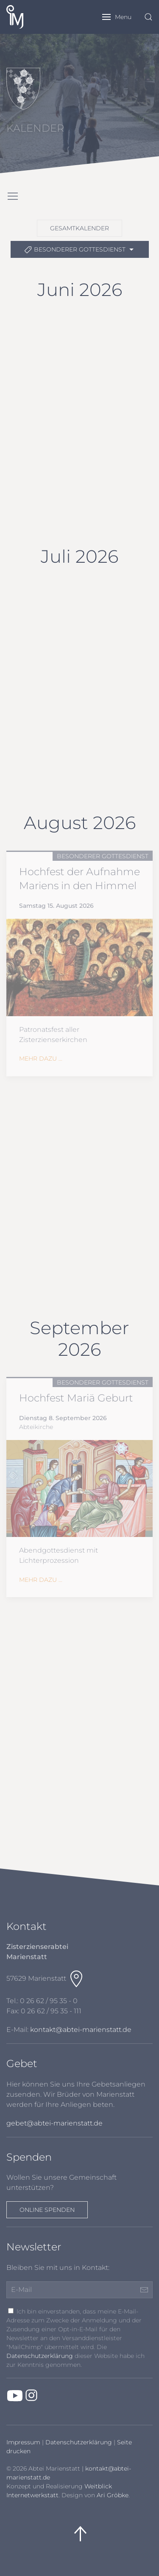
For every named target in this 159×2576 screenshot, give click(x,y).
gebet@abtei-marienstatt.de (54, 2123)
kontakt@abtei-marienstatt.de (80, 2030)
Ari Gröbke (112, 2495)
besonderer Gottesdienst (80, 250)
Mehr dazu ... (40, 1058)
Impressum (23, 2442)
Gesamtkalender (79, 228)
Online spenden (47, 2210)
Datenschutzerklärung (39, 2356)
